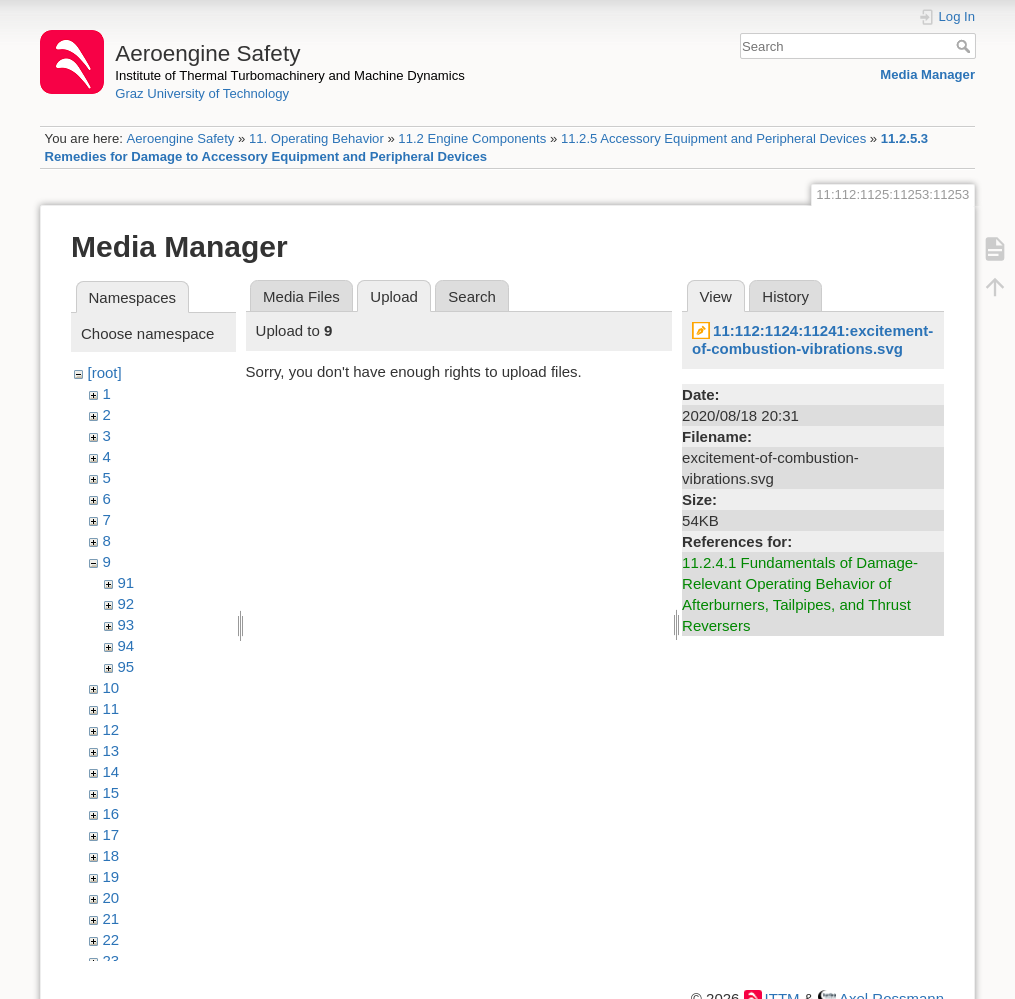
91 (126, 582)
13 (111, 750)
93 (126, 624)
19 (111, 876)
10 (111, 687)
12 (111, 729)
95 (126, 666)
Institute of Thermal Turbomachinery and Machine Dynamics (290, 75)
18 (111, 855)
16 (111, 813)
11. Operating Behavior (316, 138)
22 (111, 939)
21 (111, 918)
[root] (105, 372)
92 (126, 603)
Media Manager (927, 74)
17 (111, 834)
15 (111, 792)
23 (111, 960)
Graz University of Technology (202, 93)
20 (111, 897)
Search (965, 46)
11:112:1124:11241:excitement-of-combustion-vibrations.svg (812, 339)
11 (111, 708)
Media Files (301, 296)
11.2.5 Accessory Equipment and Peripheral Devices (713, 138)
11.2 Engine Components (472, 138)
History (785, 296)
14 (111, 771)
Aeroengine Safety (180, 138)
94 (126, 645)
